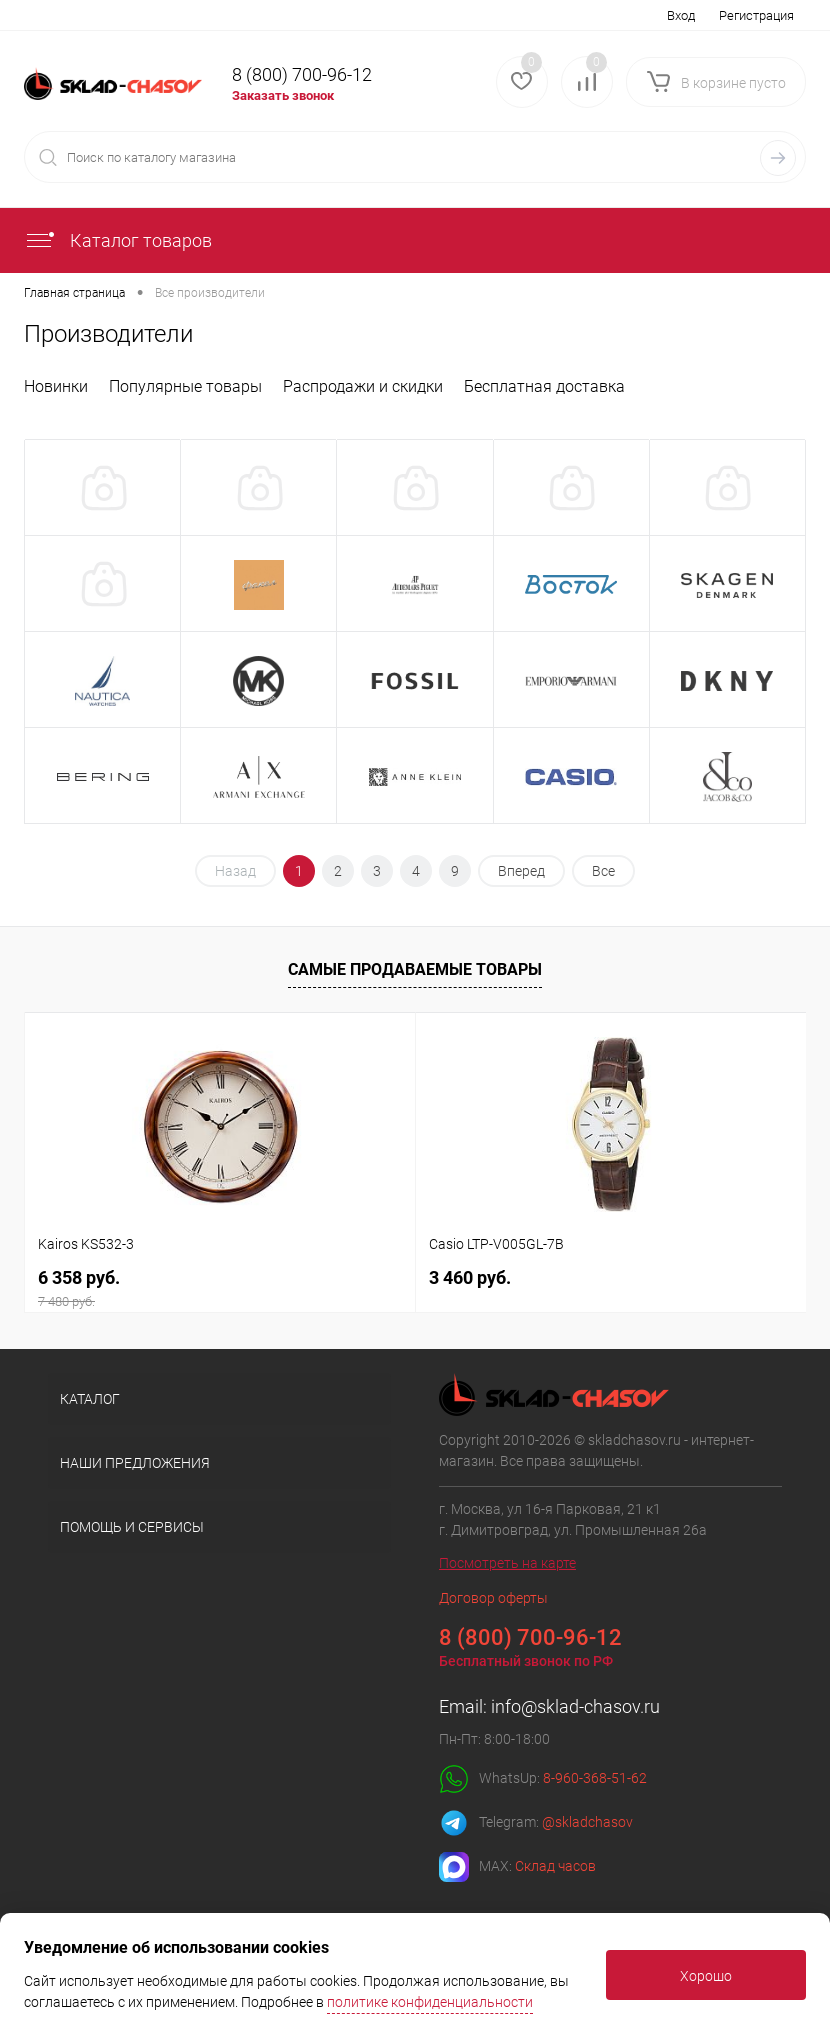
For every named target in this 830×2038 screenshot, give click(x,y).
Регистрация (756, 15)
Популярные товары (185, 386)
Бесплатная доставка (544, 386)
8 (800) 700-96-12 (302, 74)
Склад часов (555, 1866)
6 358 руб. (220, 1288)
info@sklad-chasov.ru (575, 1706)
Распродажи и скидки (363, 386)
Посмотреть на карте (507, 1563)
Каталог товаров (118, 240)
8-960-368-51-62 (595, 1778)
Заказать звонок (283, 95)
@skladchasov (587, 1822)
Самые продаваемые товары (415, 969)
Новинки (56, 386)
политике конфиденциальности (430, 2002)
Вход (681, 15)
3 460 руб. (470, 1277)
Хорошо (706, 1976)
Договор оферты (493, 1598)
